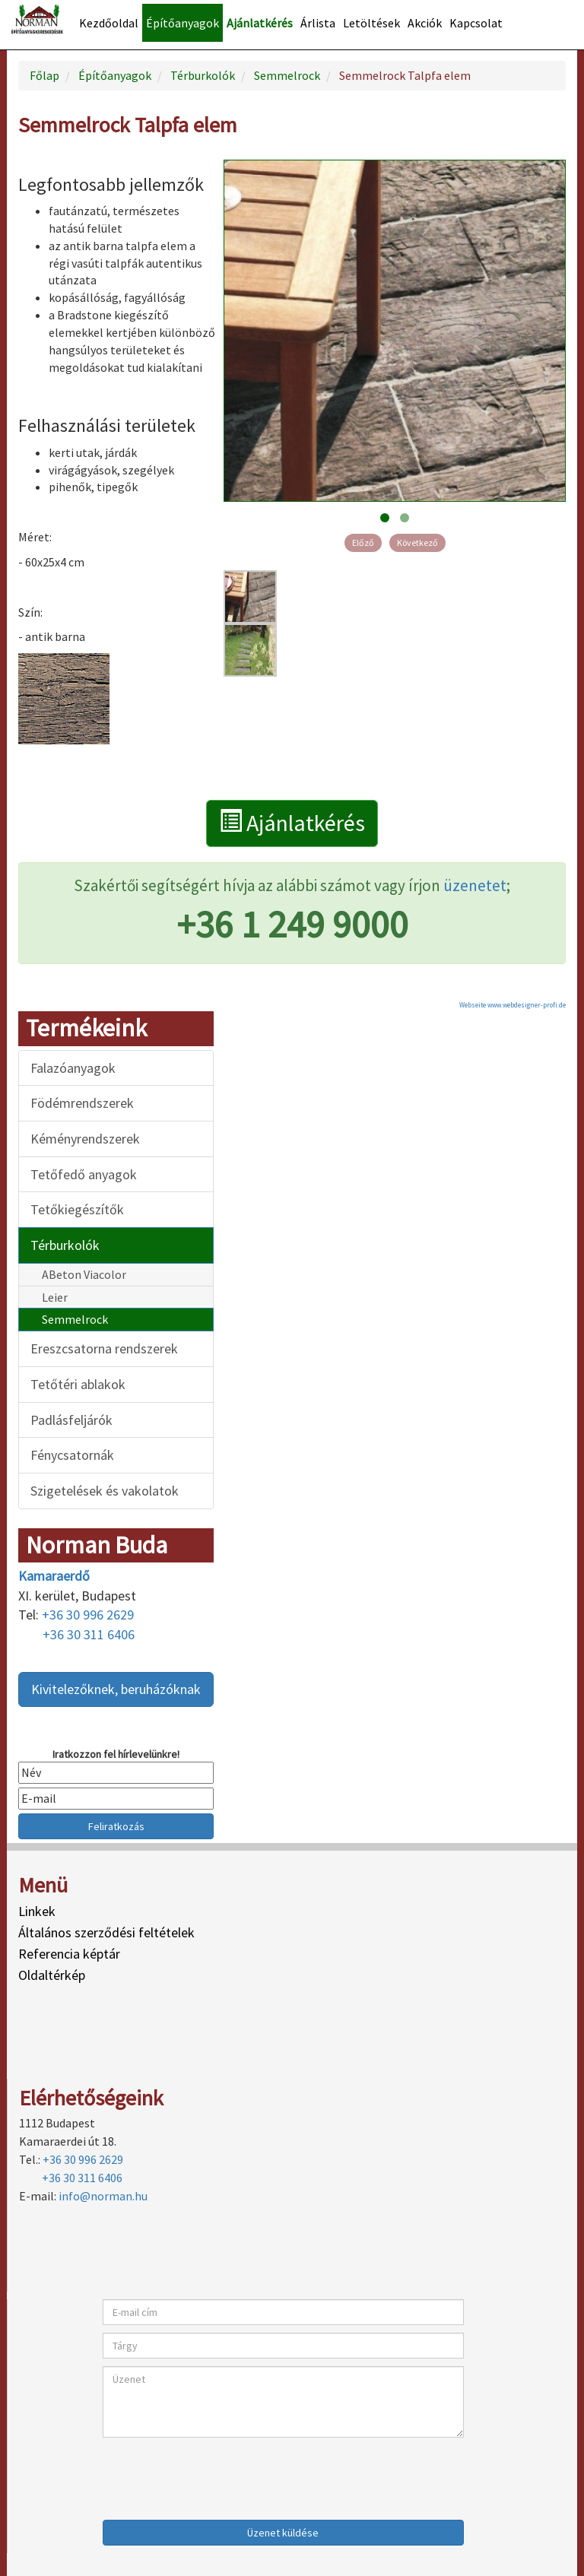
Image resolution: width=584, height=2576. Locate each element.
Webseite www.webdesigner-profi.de (512, 1005)
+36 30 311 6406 (89, 1634)
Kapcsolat (476, 22)
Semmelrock (75, 1319)
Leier (55, 1297)
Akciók (425, 22)
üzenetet (474, 885)
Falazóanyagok (73, 1068)
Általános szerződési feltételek (106, 1932)
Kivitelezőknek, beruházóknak (116, 1689)
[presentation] (218, 2475)
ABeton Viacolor (84, 1274)
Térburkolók (65, 1245)
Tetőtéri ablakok (77, 1384)
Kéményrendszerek (85, 1138)
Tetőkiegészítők (77, 1209)
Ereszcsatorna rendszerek (104, 1348)
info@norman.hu (103, 2195)
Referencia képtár (69, 1953)
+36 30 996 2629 (88, 1614)
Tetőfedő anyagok (83, 1174)
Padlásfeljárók (71, 1420)
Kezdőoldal (108, 22)
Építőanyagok (182, 22)
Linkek (37, 1911)
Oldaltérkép (51, 1975)
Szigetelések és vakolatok (104, 1490)
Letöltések (371, 22)
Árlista (317, 22)
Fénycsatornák (72, 1455)
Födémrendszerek (82, 1103)
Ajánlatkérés (260, 22)
